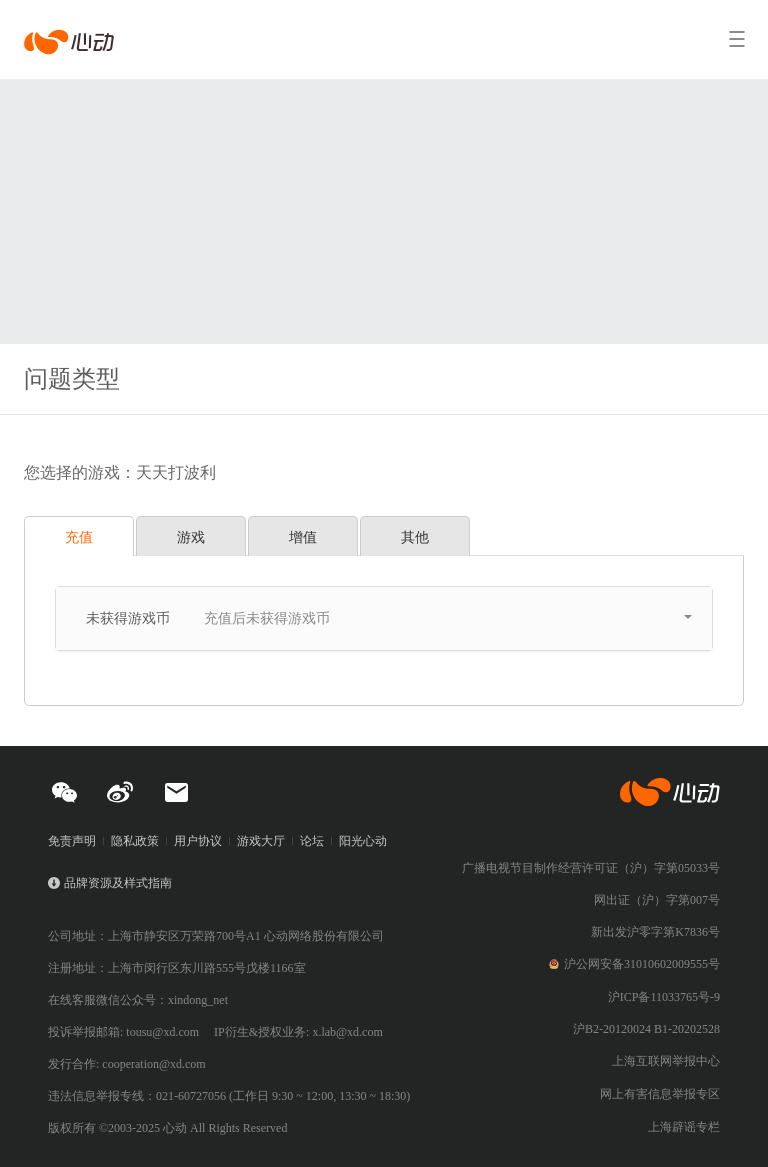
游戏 (191, 537)
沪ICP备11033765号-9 (664, 997)
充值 (79, 537)
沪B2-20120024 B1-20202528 (646, 1029)
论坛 (312, 841)
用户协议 (198, 841)
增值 (303, 537)
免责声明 (72, 841)
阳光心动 (363, 841)
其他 (415, 537)
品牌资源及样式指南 (118, 883)
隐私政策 (135, 841)
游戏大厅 (261, 841)
